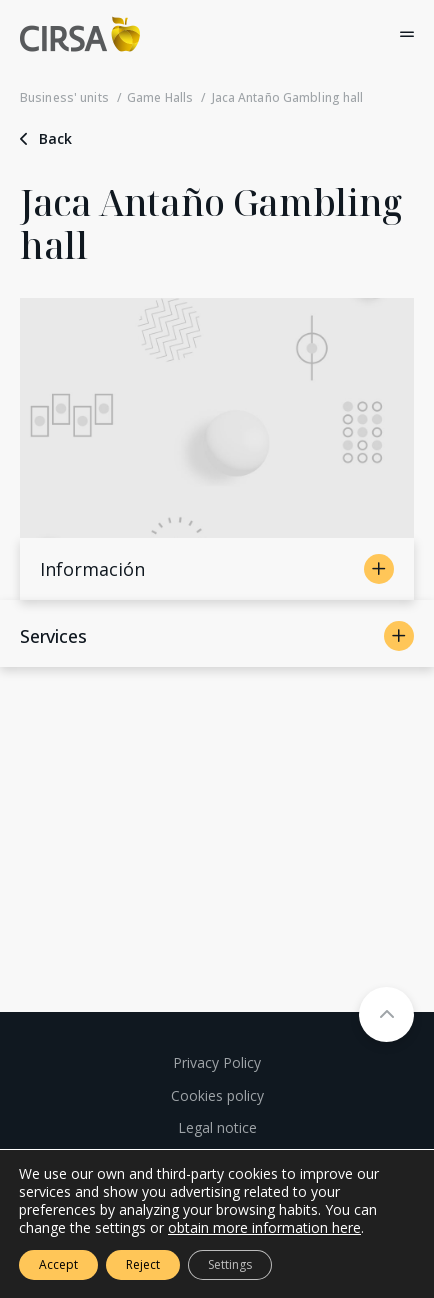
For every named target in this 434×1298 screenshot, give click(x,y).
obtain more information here (264, 1227)
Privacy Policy (217, 1062)
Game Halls (160, 97)
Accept (58, 1264)
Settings (230, 1264)
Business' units (64, 97)
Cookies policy (217, 1095)
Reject (143, 1264)
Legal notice (217, 1127)
